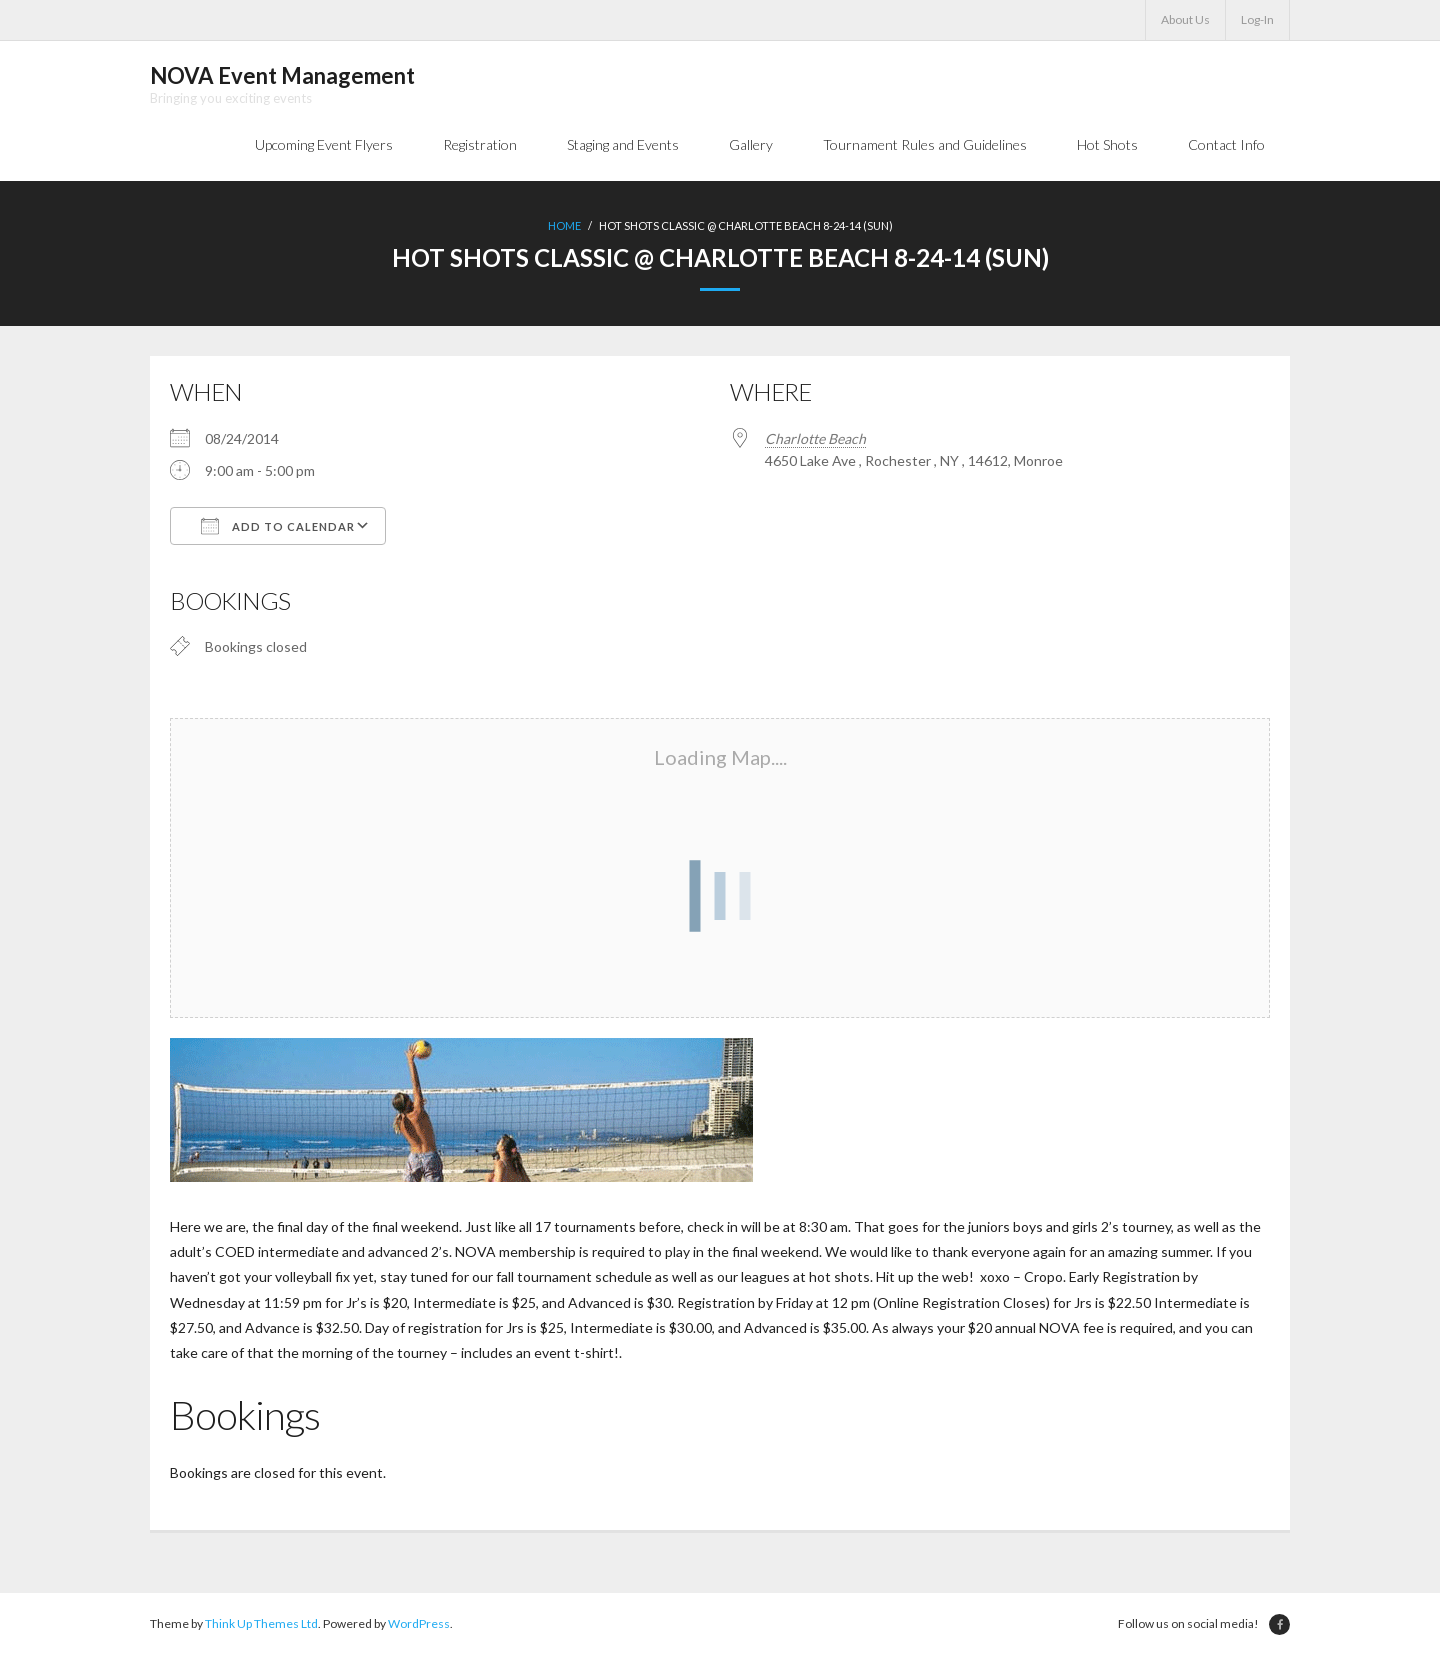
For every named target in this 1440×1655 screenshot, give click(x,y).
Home (564, 225)
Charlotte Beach (815, 438)
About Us (1185, 19)
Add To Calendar (278, 526)
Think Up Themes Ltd (261, 1623)
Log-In (1257, 19)
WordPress (419, 1623)
